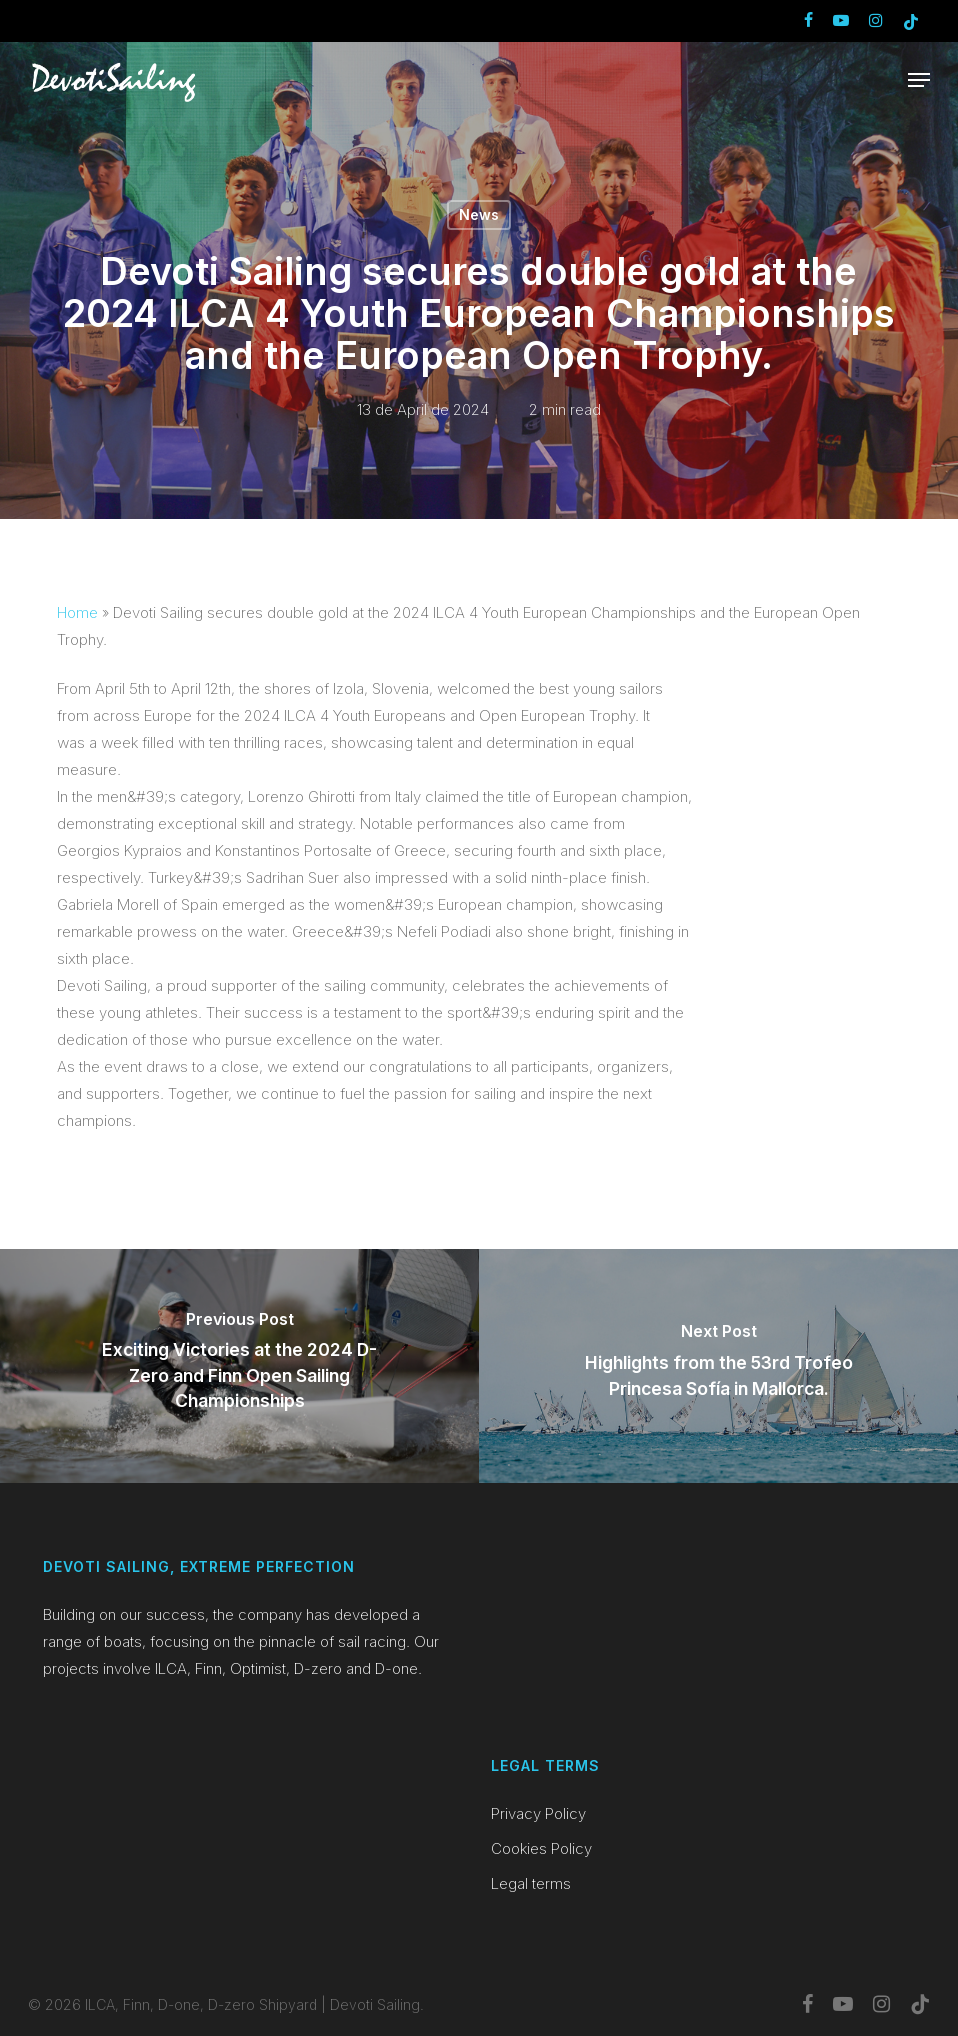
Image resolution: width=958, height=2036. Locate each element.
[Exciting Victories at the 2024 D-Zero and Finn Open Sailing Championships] (239, 1366)
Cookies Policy (541, 1848)
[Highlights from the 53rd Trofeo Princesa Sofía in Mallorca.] (718, 1366)
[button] (919, 80)
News (479, 214)
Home (77, 612)
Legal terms (531, 1883)
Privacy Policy (538, 1813)
